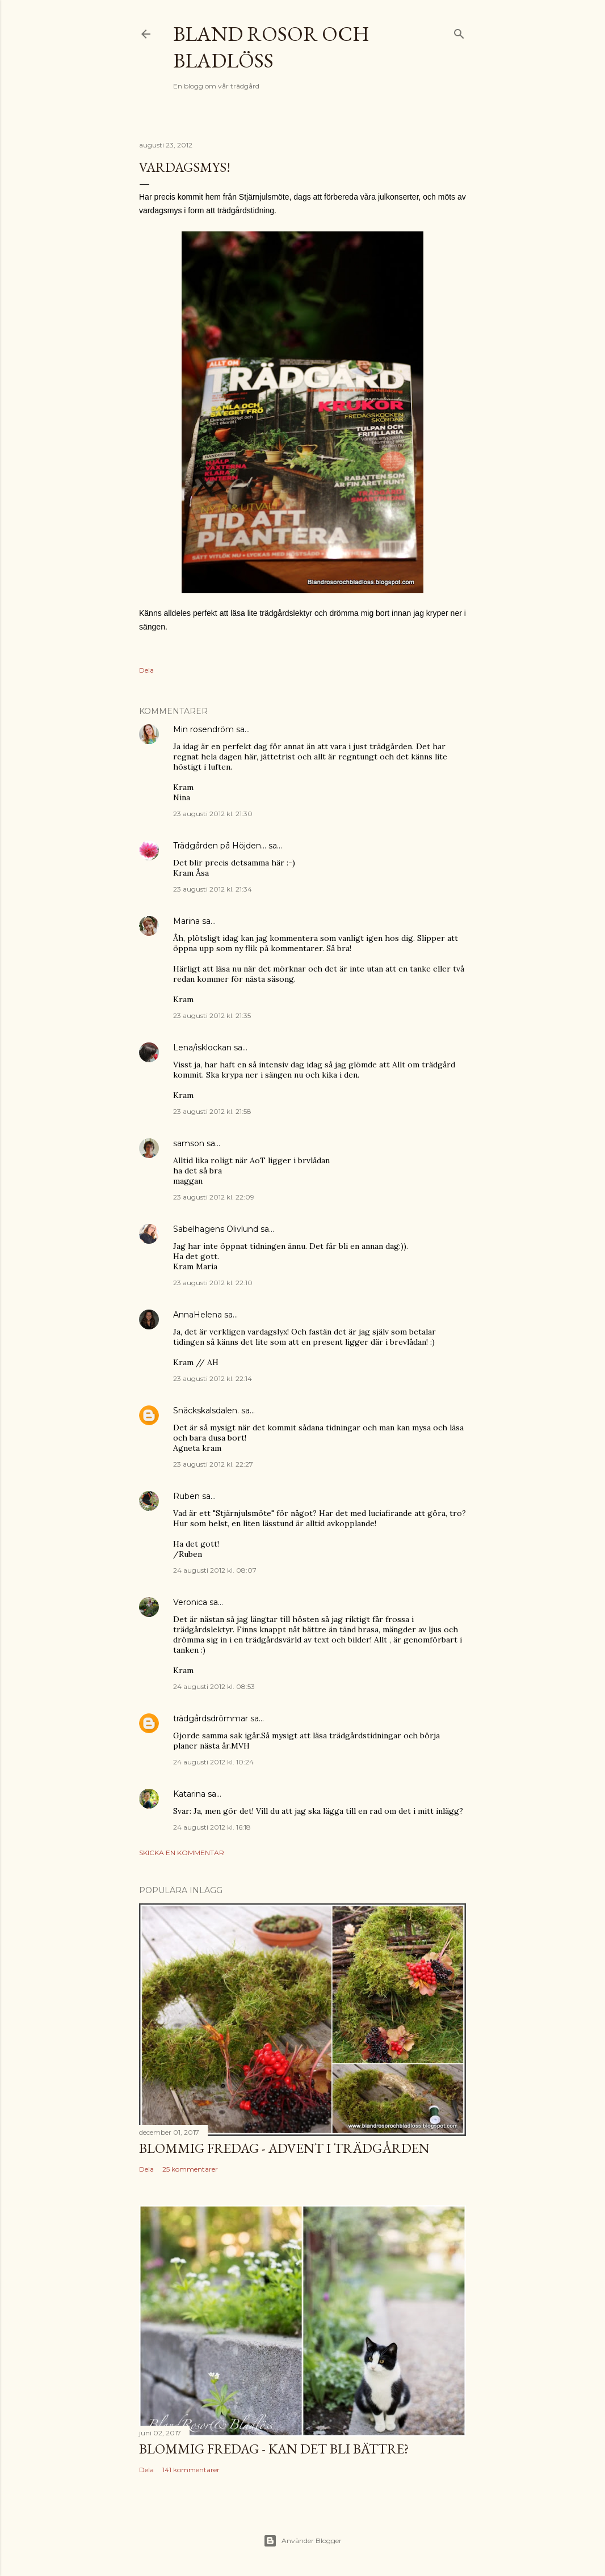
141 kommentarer (191, 2469)
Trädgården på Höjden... (219, 846)
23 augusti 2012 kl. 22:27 (213, 1464)
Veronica (190, 1602)
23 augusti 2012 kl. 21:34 (212, 889)
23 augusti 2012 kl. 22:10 (213, 1282)
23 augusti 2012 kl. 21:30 (213, 813)
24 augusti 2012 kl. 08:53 (214, 1686)
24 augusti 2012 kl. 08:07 (215, 1570)
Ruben (186, 1496)
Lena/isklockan (202, 1047)
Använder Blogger (302, 2541)
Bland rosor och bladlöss (271, 47)
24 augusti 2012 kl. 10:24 (213, 1762)
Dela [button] (146, 670)
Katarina (189, 1794)
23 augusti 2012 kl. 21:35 (212, 1015)
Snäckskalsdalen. (206, 1410)
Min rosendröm (203, 729)
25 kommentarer (190, 2169)
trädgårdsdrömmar (210, 1718)
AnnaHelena (197, 1315)
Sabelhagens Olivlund (215, 1229)
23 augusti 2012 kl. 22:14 (212, 1378)
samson (188, 1143)
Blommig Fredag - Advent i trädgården (284, 2148)
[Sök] (459, 31)
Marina (186, 921)
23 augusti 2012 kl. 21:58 (212, 1111)
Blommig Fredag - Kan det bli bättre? (274, 2448)
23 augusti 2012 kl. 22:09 (213, 1197)
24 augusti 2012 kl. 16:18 (212, 1827)
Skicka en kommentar (181, 1852)
